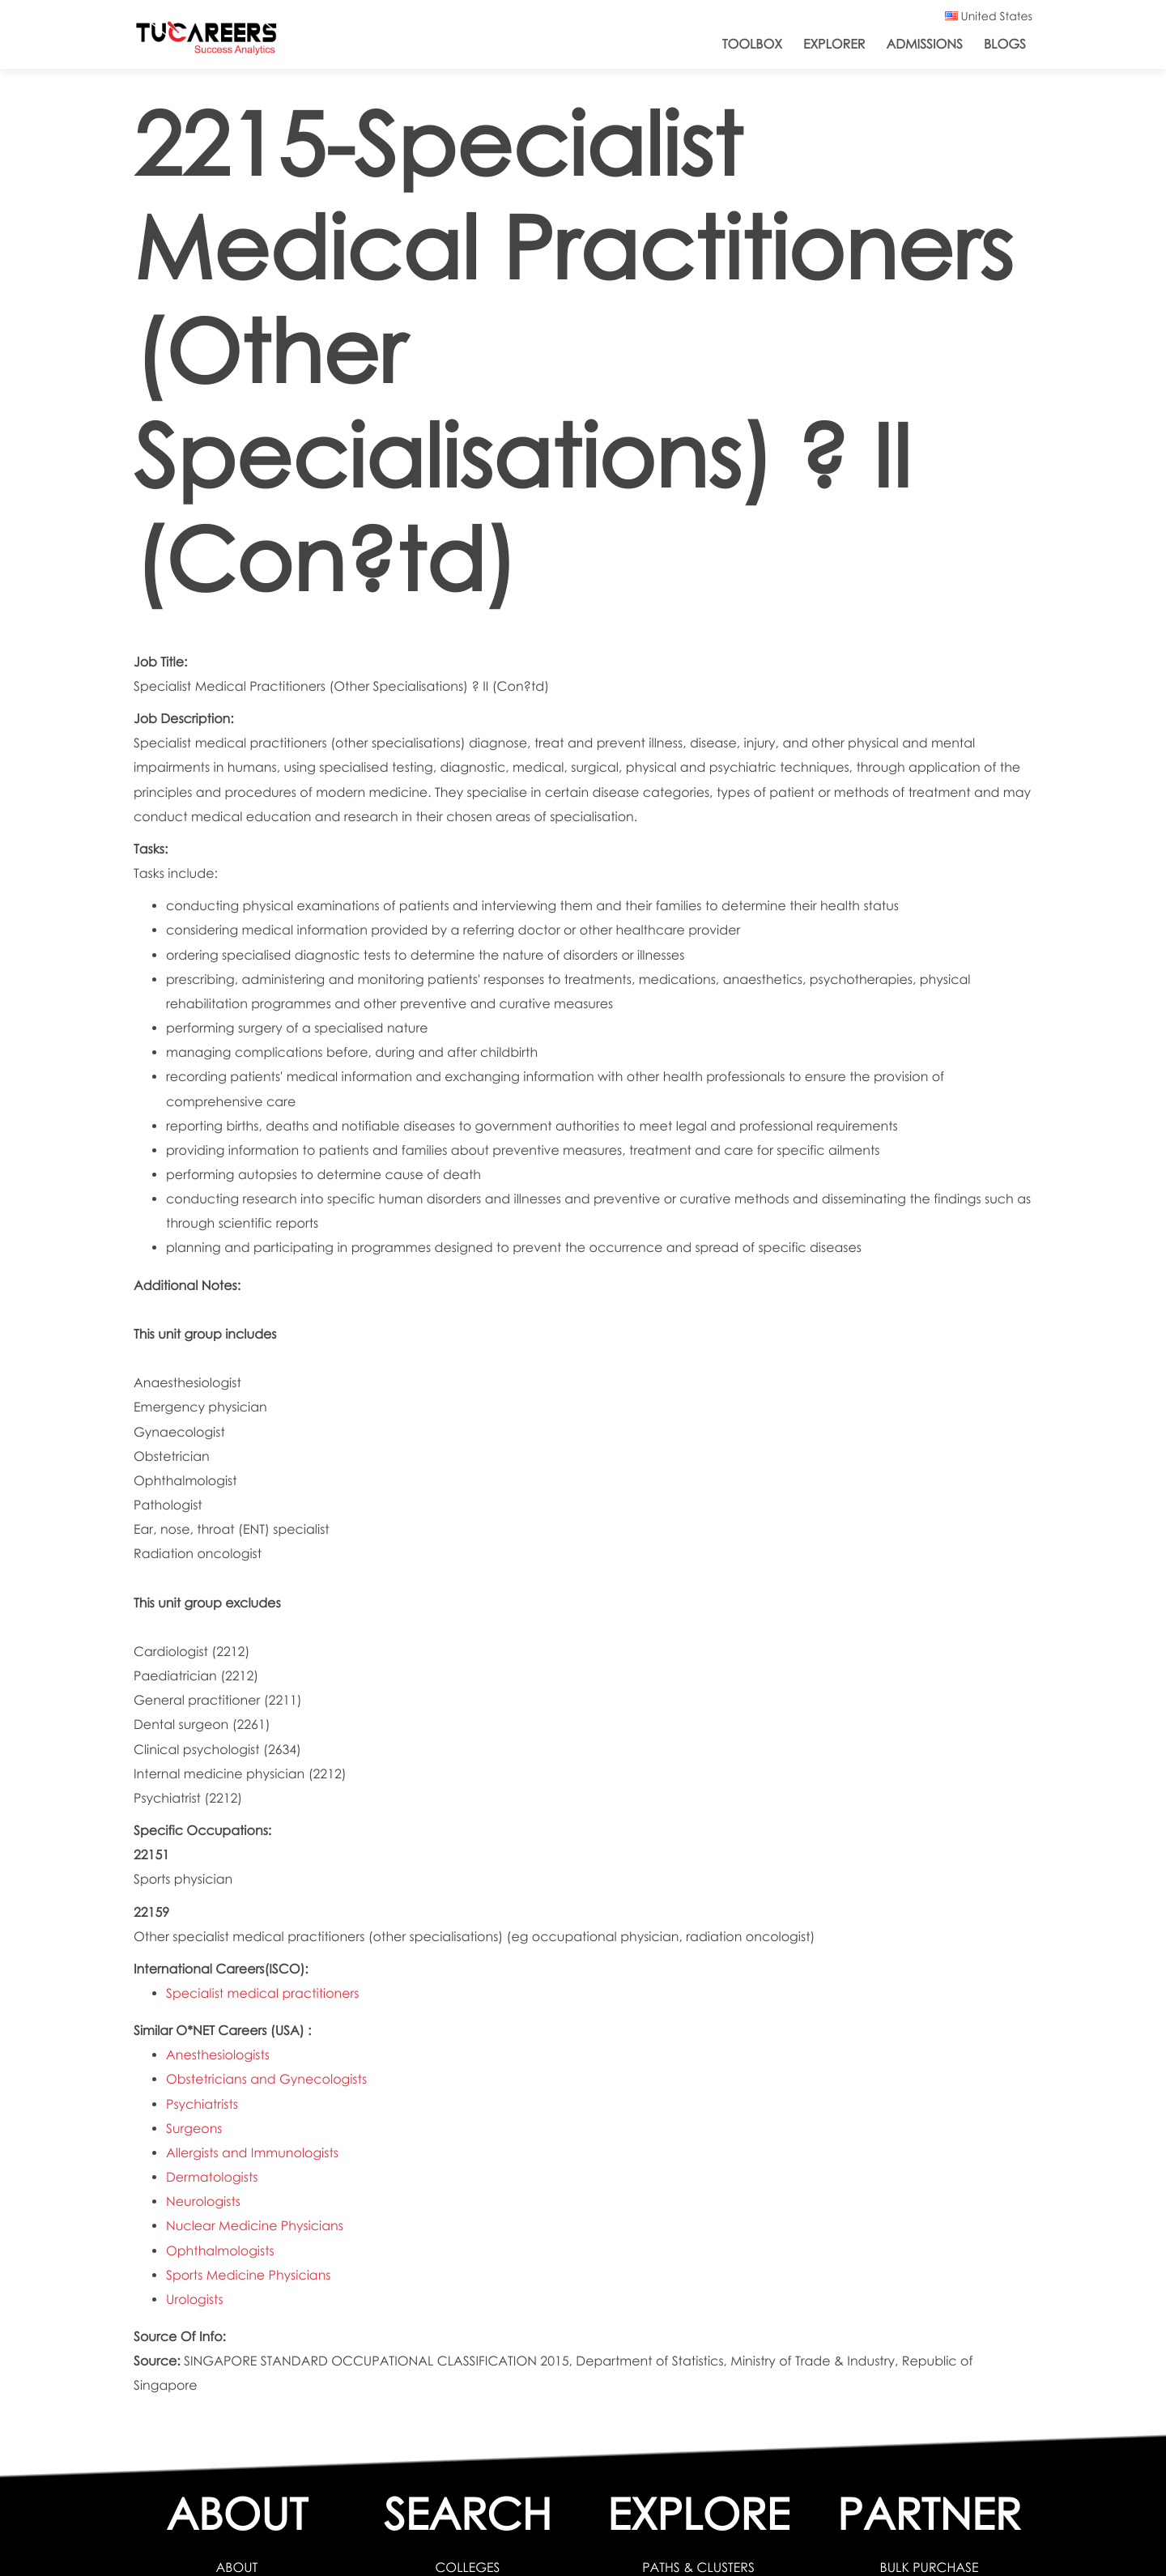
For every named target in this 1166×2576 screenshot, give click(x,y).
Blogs (1005, 44)
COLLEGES (467, 2567)
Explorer (834, 44)
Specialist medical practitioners (263, 1993)
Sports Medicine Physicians (248, 2275)
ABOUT (237, 2567)
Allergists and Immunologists (252, 2153)
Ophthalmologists (220, 2251)
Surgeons (194, 2128)
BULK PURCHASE (929, 2567)
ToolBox (752, 44)
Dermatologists (212, 2177)
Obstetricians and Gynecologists (266, 2079)
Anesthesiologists (218, 2055)
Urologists (194, 2299)
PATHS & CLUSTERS (698, 2567)
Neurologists (203, 2201)
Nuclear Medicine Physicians (254, 2225)
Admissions (924, 44)
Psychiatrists (202, 2104)
